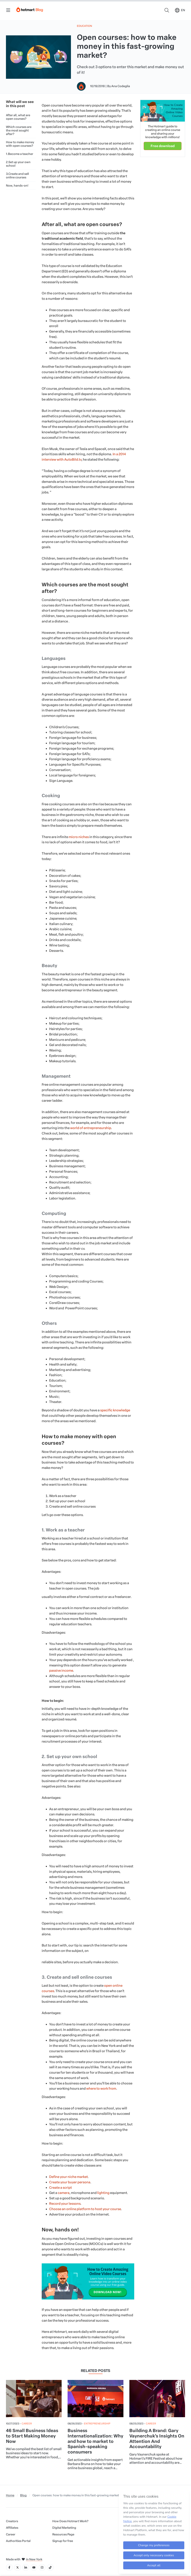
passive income (61, 1670)
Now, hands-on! (17, 185)
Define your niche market (68, 2177)
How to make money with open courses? (20, 143)
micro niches (79, 837)
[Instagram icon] (42, 2567)
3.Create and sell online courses (17, 175)
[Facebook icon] (9, 2567)
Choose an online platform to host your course (85, 2209)
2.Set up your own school (18, 163)
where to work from (101, 2088)
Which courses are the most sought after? (18, 130)
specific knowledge (115, 1410)
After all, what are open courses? (18, 116)
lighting (103, 2193)
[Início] (29, 8)
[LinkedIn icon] (25, 2567)
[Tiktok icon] (50, 2567)
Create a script (60, 2188)
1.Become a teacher (19, 154)
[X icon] (17, 2567)
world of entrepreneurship (90, 1128)
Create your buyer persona (69, 2182)
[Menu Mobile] (8, 10)
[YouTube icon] (34, 2567)
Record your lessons (64, 2204)
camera (63, 2193)
